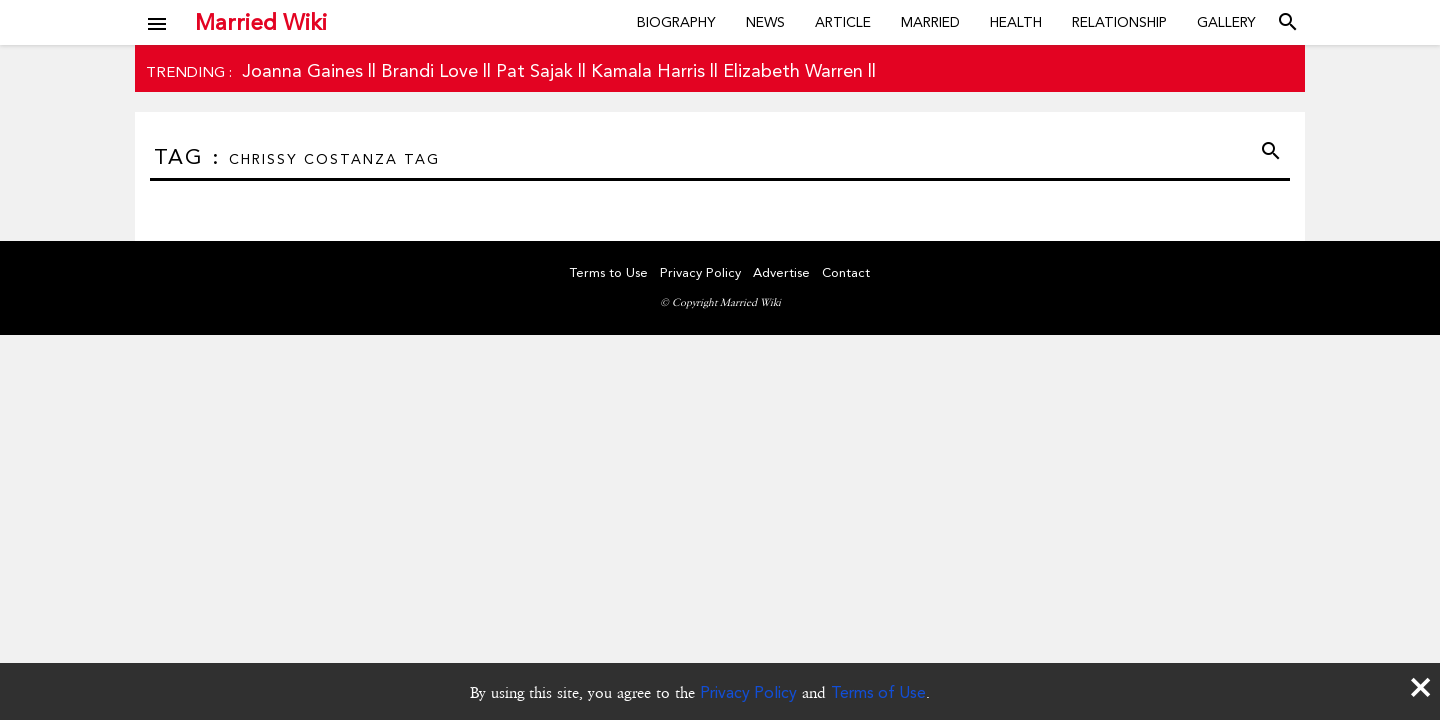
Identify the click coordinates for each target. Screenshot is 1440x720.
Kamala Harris (648, 70)
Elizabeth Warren (793, 70)
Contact (846, 272)
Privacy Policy (748, 692)
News (765, 22)
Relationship (1119, 22)
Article (843, 22)
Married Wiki (261, 22)
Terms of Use (878, 692)
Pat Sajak (534, 70)
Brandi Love (429, 70)
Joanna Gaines (302, 70)
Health (1016, 22)
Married (930, 22)
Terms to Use (609, 272)
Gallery (1226, 22)
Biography (676, 22)
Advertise (781, 272)
